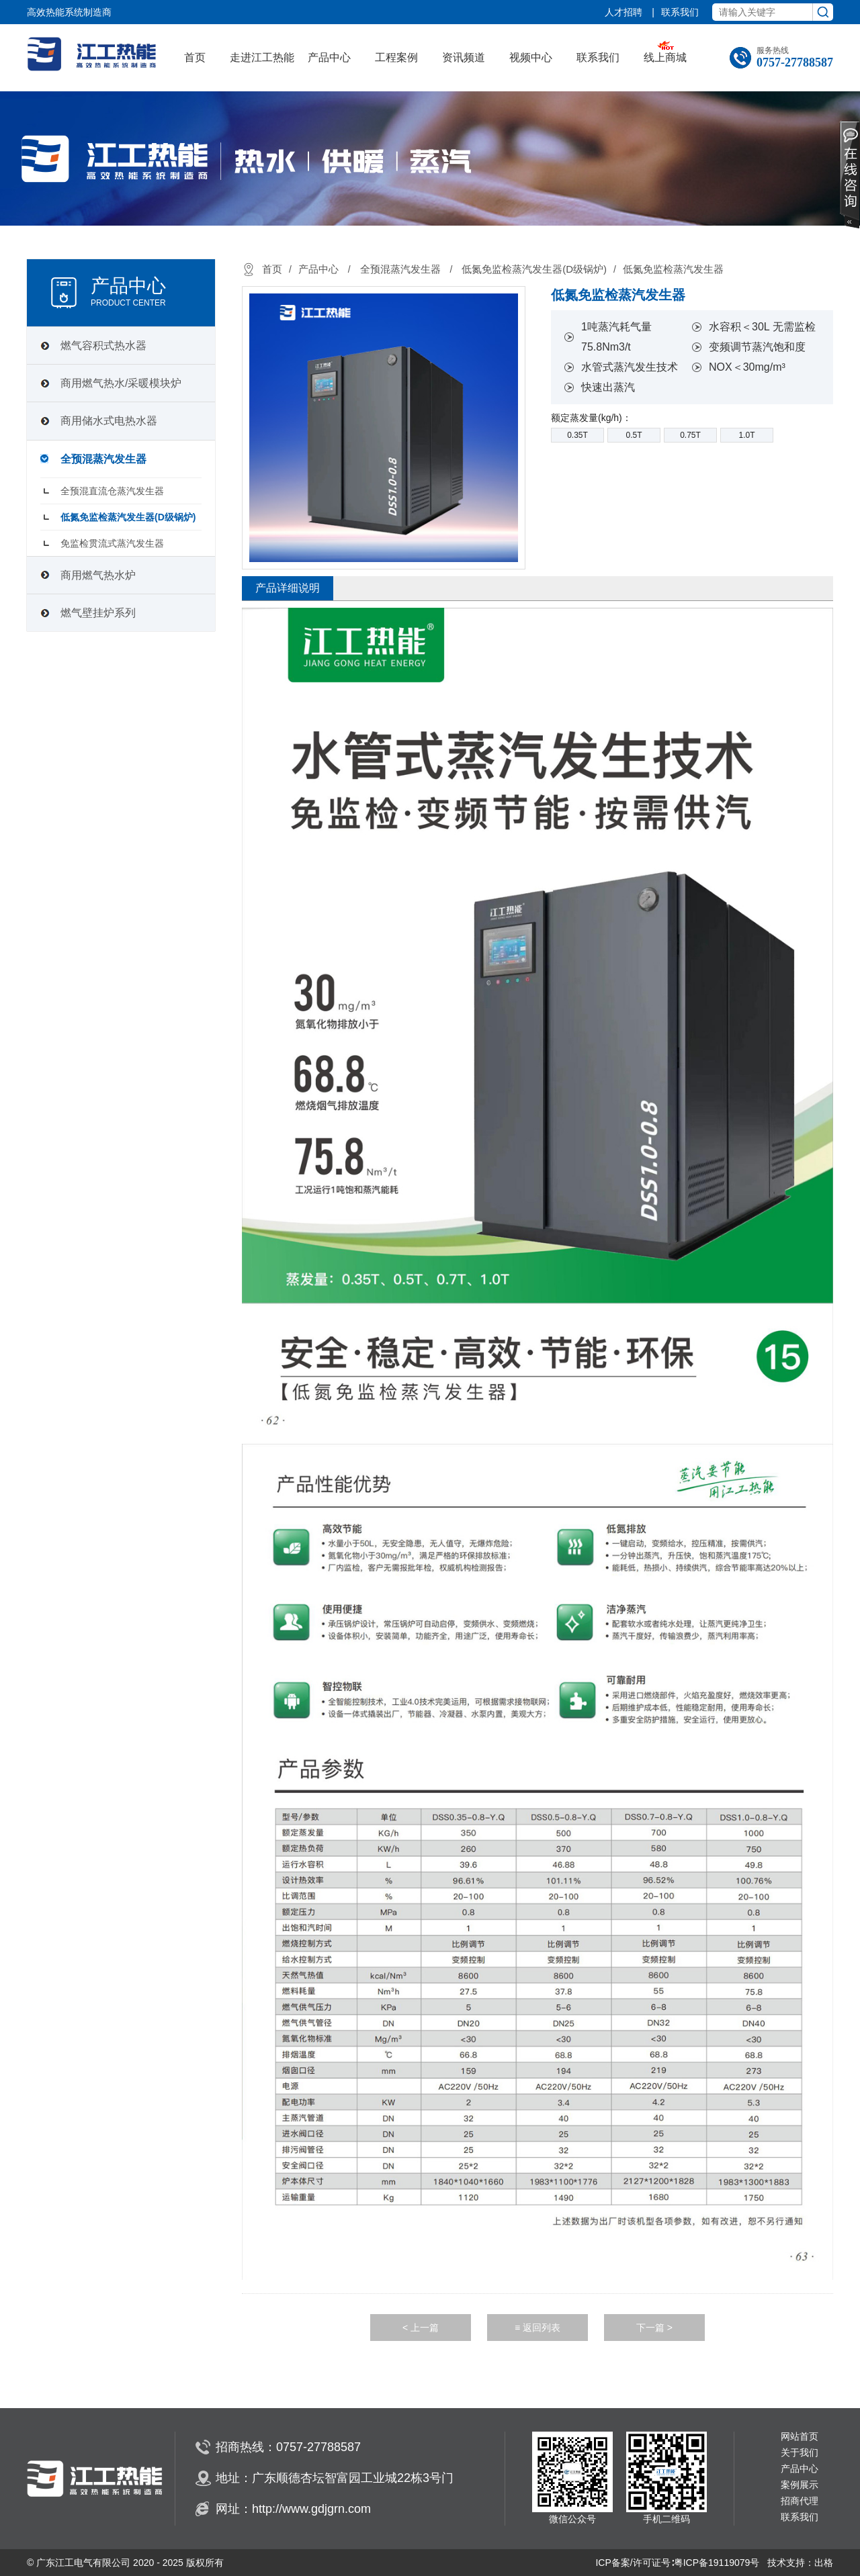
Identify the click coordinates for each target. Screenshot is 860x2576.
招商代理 (799, 2501)
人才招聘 (625, 12)
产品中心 (329, 57)
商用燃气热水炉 (98, 575)
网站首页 (799, 2437)
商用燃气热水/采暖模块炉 (120, 383)
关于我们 (799, 2453)
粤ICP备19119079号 (717, 2562)
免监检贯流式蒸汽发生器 (112, 543)
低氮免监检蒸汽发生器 (673, 269)
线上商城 (665, 57)
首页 (195, 57)
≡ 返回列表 (537, 2327)
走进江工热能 (262, 57)
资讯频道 (463, 57)
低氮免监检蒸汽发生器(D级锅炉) (128, 517)
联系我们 (680, 12)
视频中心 (530, 57)
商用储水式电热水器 (108, 420)
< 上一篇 (420, 2327)
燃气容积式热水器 (103, 345)
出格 (823, 2562)
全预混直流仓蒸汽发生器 (112, 491)
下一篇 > (654, 2327)
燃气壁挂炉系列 (98, 612)
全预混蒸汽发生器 (103, 459)
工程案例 (396, 57)
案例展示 (799, 2485)
